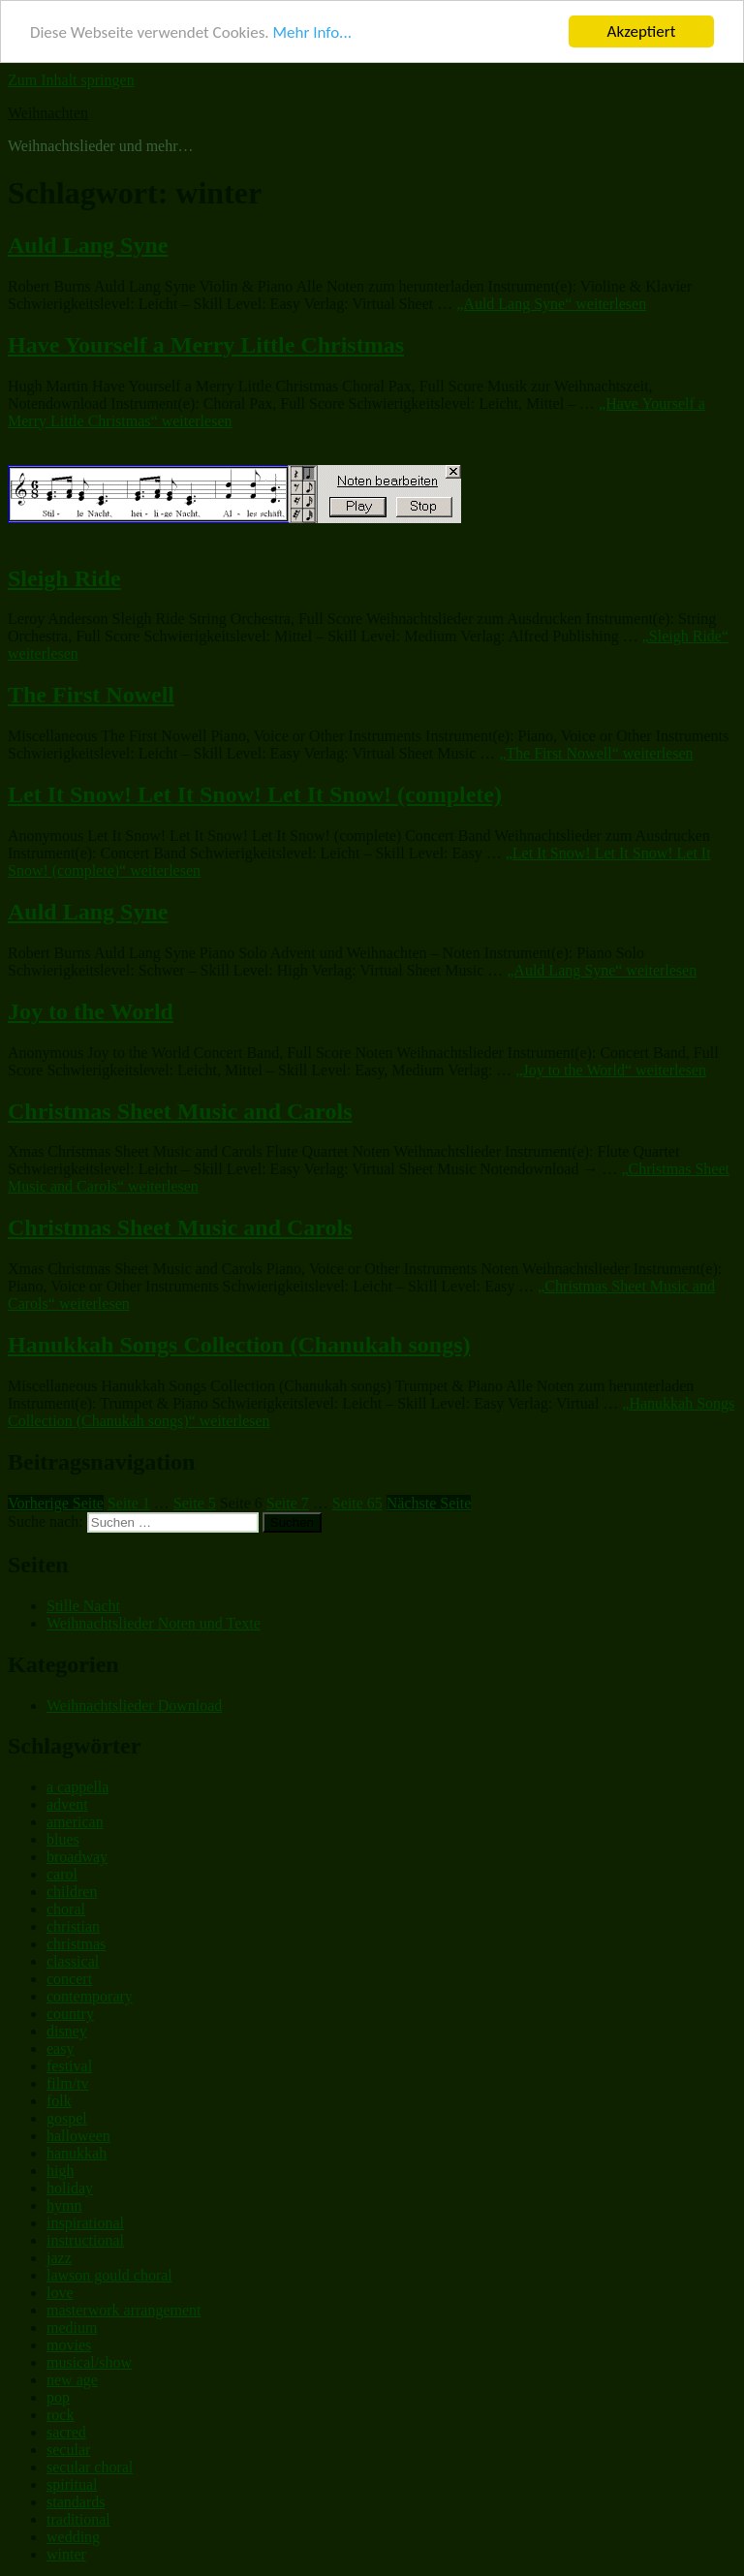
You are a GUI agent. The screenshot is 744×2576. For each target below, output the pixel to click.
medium (71, 2327)
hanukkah (76, 2153)
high (60, 2170)
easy (60, 2048)
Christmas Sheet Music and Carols (180, 1111)
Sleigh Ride (64, 578)
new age (72, 2380)
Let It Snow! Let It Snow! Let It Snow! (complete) (255, 794)
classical (72, 1961)
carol (62, 1874)
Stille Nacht (83, 1606)
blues (62, 1839)
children (71, 1891)
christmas (76, 1944)
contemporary (89, 1996)
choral (65, 1909)
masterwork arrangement (123, 2310)
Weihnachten (48, 113)
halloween (78, 2135)
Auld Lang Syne (88, 245)
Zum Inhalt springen (71, 80)
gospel (66, 2118)
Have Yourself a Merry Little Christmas (206, 344)
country (70, 2013)
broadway (77, 1856)
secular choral (89, 2467)
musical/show (89, 2362)
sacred (66, 2432)
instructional (85, 2240)
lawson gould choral (109, 2275)
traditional (78, 2519)
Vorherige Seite (56, 1503)
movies (68, 2345)
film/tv (67, 2083)
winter (66, 2554)
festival (69, 2066)
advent (67, 1804)
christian (73, 1926)
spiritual (71, 2484)
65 (357, 1503)
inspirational (85, 2223)
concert (69, 1979)
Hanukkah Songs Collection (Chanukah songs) (239, 1344)
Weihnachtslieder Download (134, 1705)
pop (58, 2397)
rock (60, 2414)
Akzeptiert (641, 31)
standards (75, 2502)
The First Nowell (91, 694)
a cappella (77, 1787)
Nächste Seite (429, 1503)
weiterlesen (551, 303)
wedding (73, 2537)
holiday (69, 2188)
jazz (59, 2258)
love (60, 2292)
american (75, 1822)
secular (68, 2449)
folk (59, 2101)
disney (66, 2031)
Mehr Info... (311, 32)
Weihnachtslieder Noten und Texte (153, 1623)
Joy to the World (90, 1011)
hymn (63, 2205)
